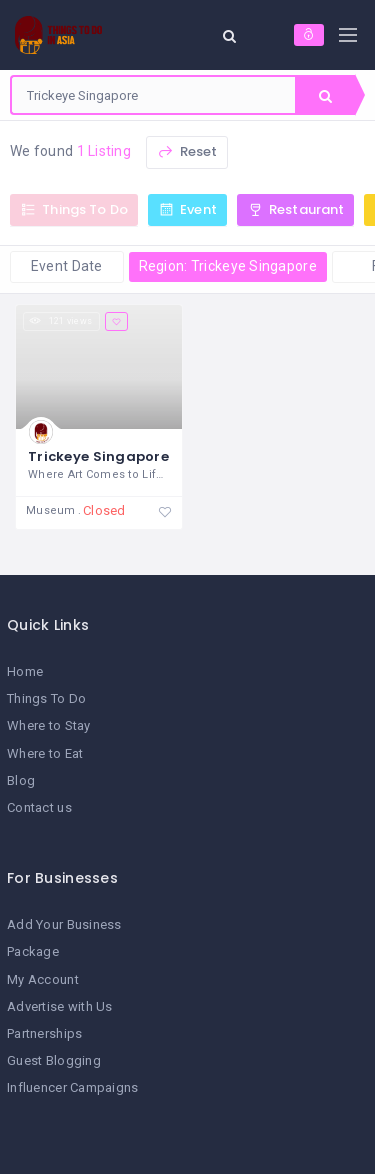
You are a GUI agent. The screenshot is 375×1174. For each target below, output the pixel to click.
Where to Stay (49, 725)
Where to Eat (45, 753)
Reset (187, 151)
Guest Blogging (54, 1060)
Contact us (39, 807)
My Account (43, 979)
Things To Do (46, 698)
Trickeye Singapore (98, 456)
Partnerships (44, 1033)
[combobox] (153, 95)
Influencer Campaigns (73, 1087)
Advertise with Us (60, 1006)
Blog (21, 780)
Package (33, 951)
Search (325, 96)
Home (25, 671)
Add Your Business (64, 924)
